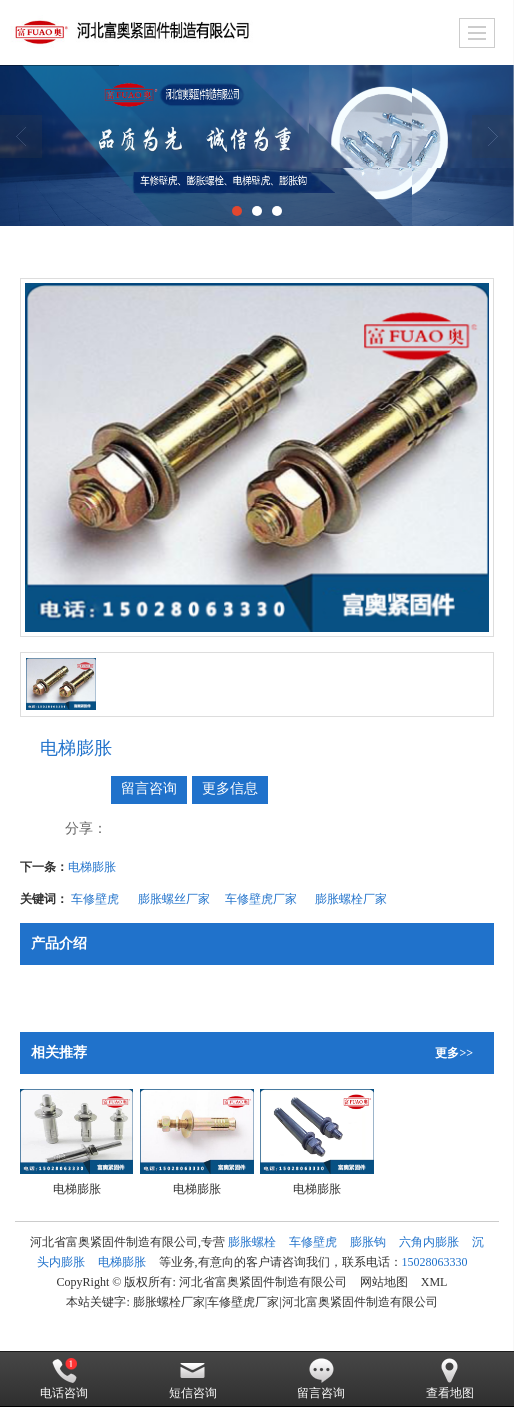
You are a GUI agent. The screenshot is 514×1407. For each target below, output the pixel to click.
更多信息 (230, 788)
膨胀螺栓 (252, 1242)
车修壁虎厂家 (262, 899)
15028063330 (435, 1262)
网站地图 (384, 1282)
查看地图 (450, 1379)
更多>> (454, 1053)
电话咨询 (64, 1379)
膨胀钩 (368, 1242)
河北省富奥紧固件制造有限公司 (263, 1282)
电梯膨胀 (92, 867)
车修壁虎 (96, 899)
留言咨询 (149, 788)
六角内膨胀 (429, 1242)
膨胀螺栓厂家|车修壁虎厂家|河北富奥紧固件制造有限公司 (285, 1302)
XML (434, 1282)
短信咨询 (193, 1379)
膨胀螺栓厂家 (352, 899)
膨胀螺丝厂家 (174, 899)
